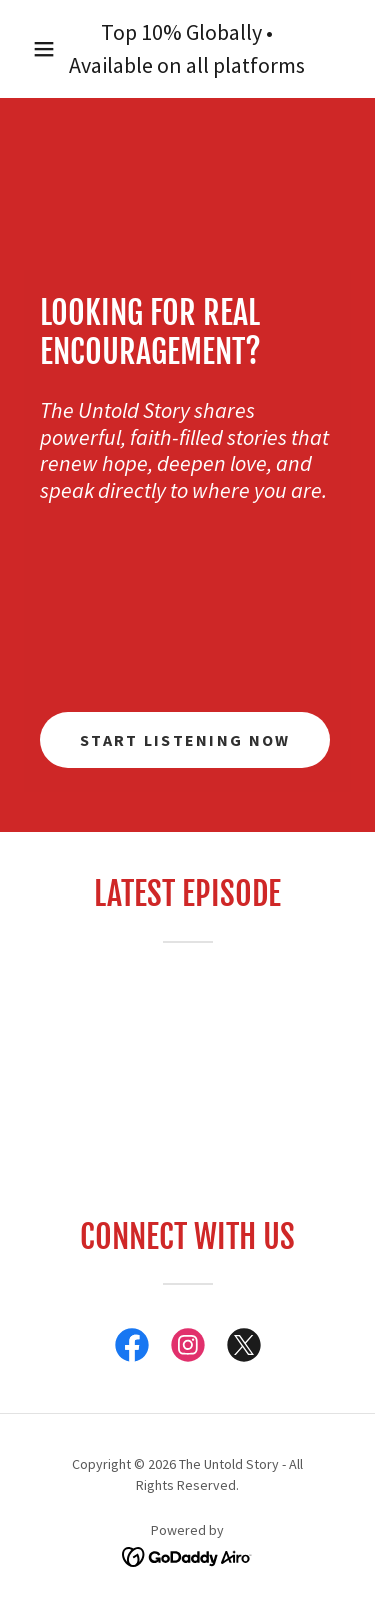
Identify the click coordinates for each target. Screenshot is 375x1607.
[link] (132, 1349)
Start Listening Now (185, 740)
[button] (44, 49)
